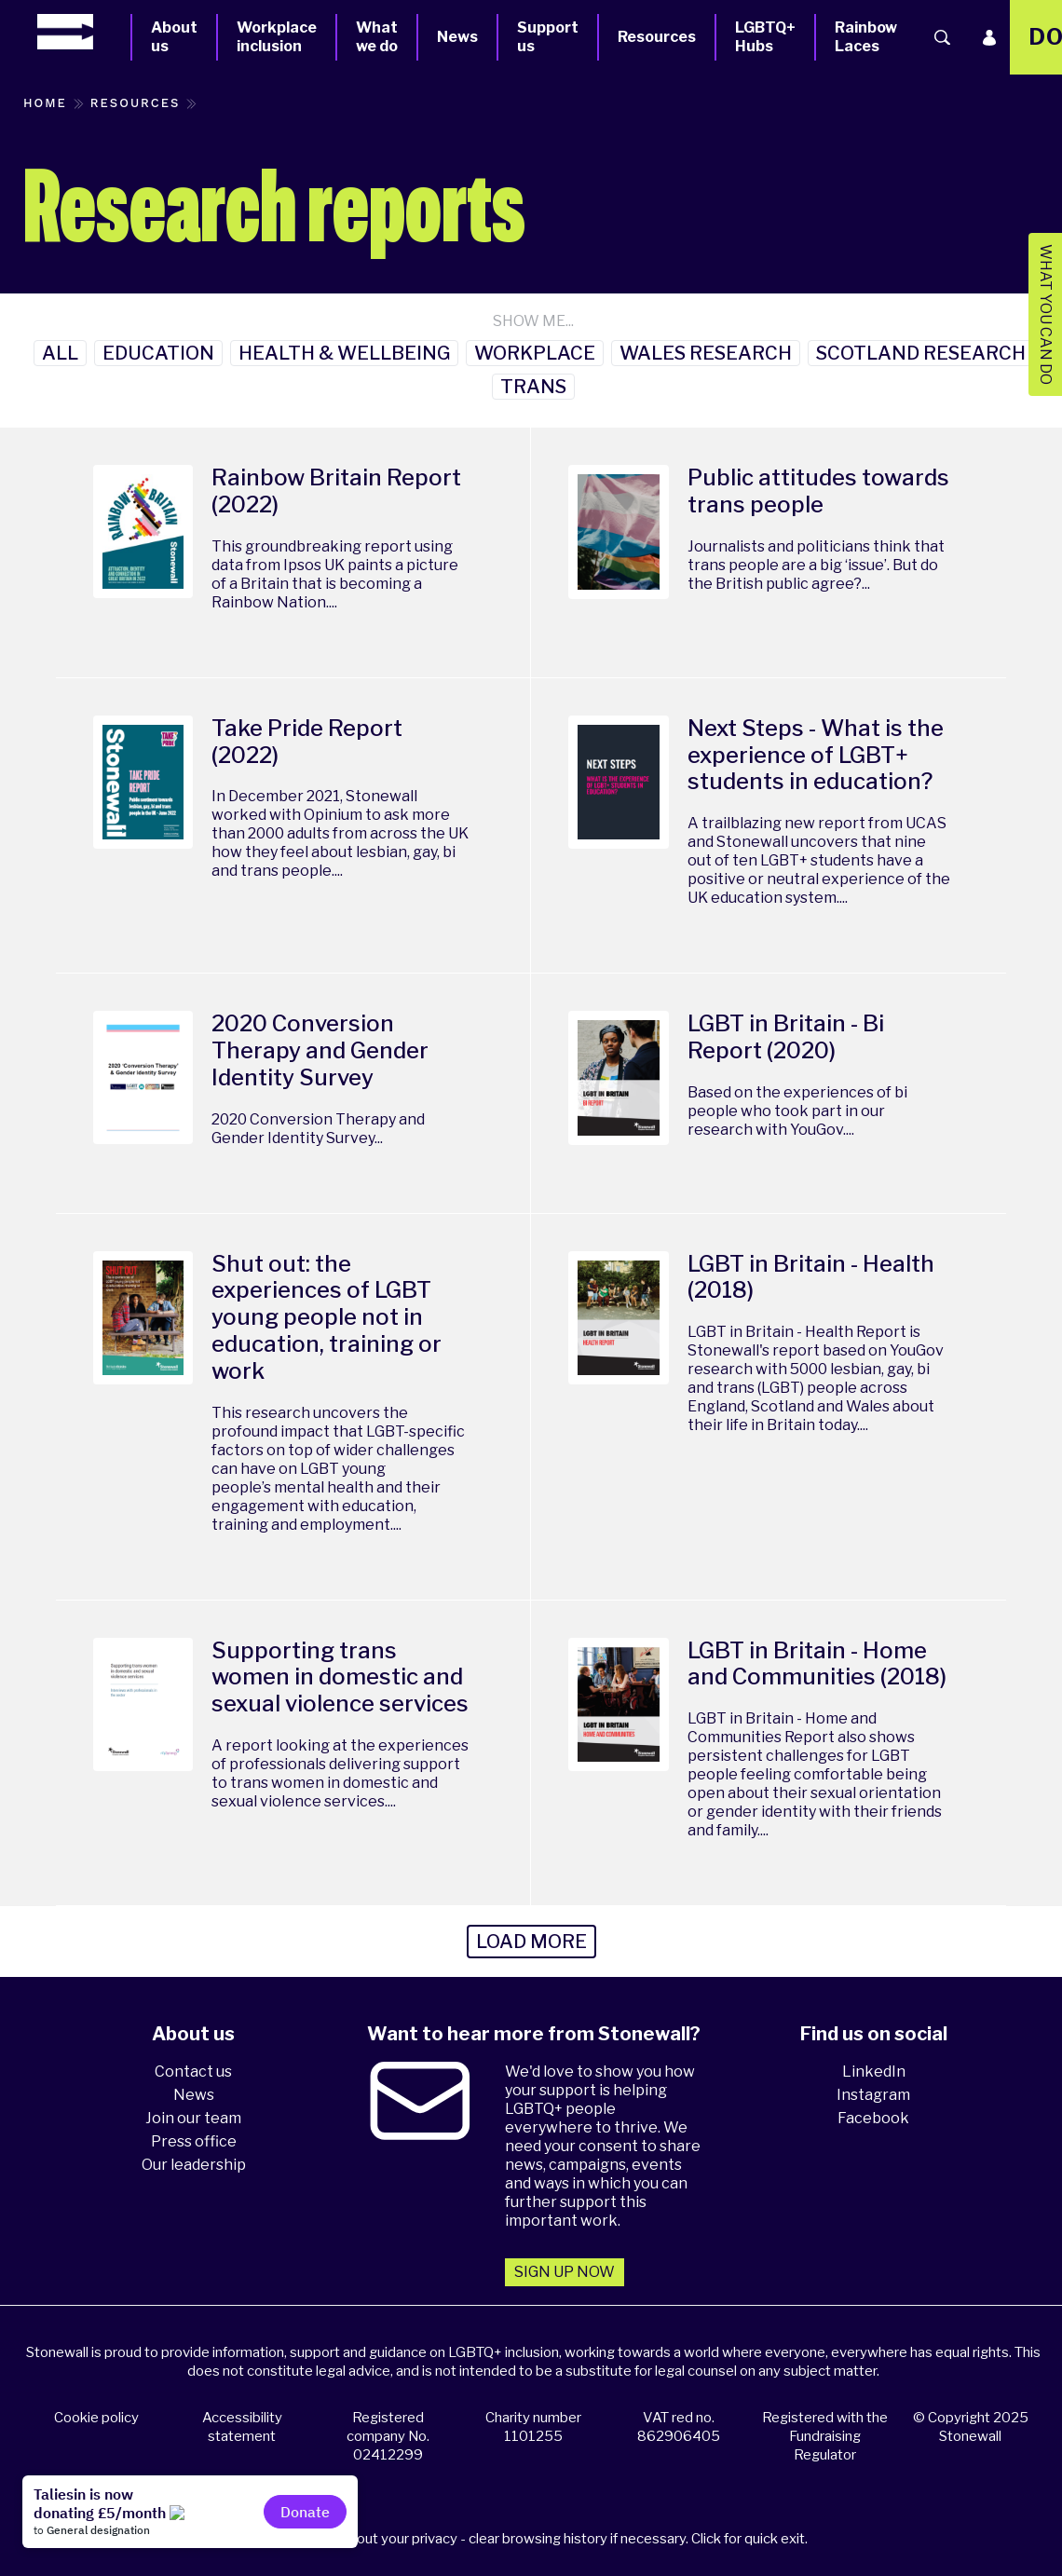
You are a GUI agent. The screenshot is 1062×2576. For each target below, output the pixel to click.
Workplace (534, 353)
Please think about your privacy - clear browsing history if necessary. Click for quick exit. (534, 2538)
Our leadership (194, 2165)
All (60, 353)
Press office (194, 2141)
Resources (657, 37)
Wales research (706, 353)
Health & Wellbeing (344, 353)
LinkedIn (873, 2071)
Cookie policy (96, 2417)
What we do (377, 37)
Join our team (193, 2118)
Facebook (873, 2118)
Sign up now (564, 2272)
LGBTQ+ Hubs (765, 37)
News (457, 37)
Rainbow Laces (866, 37)
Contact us (193, 2071)
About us (174, 37)
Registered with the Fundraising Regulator (825, 2436)
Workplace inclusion (277, 37)
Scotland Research (921, 353)
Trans (533, 386)
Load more (531, 1941)
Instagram (873, 2095)
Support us (548, 37)
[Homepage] (83, 31)
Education (158, 353)
